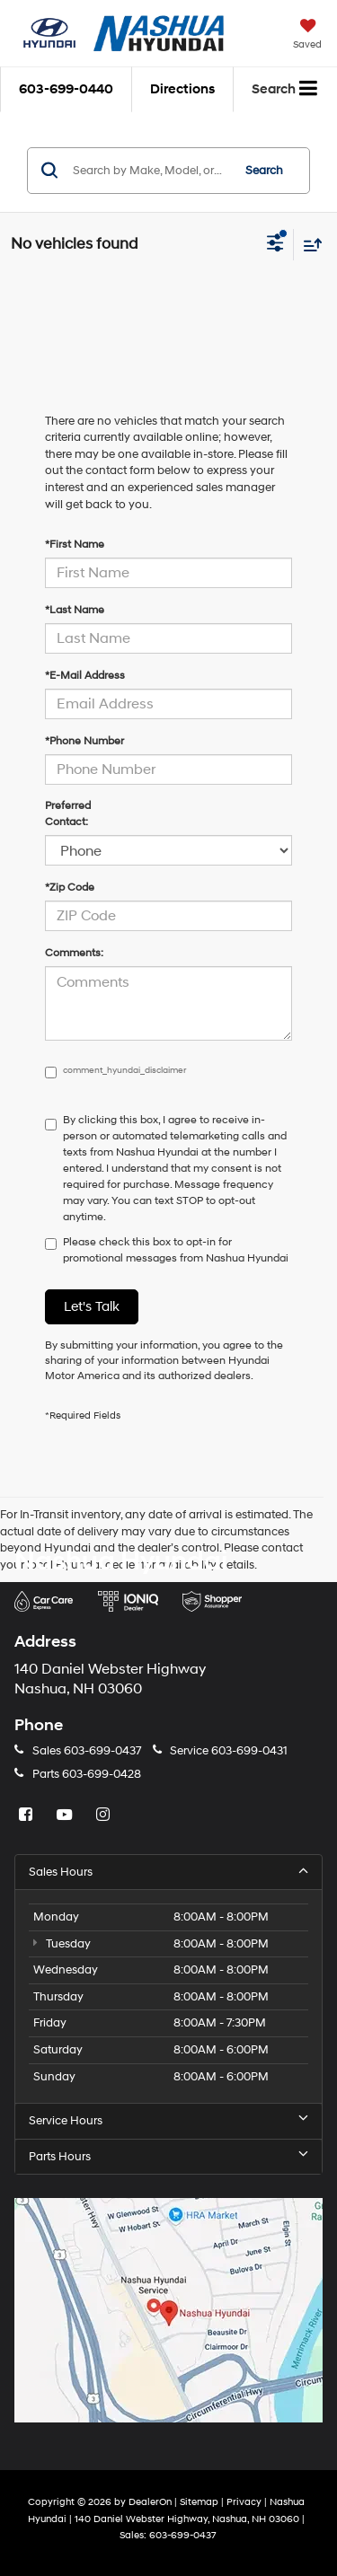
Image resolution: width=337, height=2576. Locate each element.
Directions (182, 89)
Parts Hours (168, 2156)
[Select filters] (275, 245)
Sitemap (199, 2502)
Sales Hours (168, 1871)
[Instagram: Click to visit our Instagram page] (105, 1815)
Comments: (74, 953)
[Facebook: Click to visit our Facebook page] (28, 1815)
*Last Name (74, 610)
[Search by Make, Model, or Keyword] (149, 170)
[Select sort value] (308, 244)
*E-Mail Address (85, 675)
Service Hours (168, 2120)
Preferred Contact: (68, 814)
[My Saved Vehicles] (307, 36)
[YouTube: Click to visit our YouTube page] (66, 1815)
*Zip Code (69, 887)
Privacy (244, 2502)
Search (264, 170)
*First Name (74, 544)
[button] (66, 89)
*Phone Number (84, 741)
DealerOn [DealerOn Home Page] (150, 2502)
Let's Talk (92, 1306)
